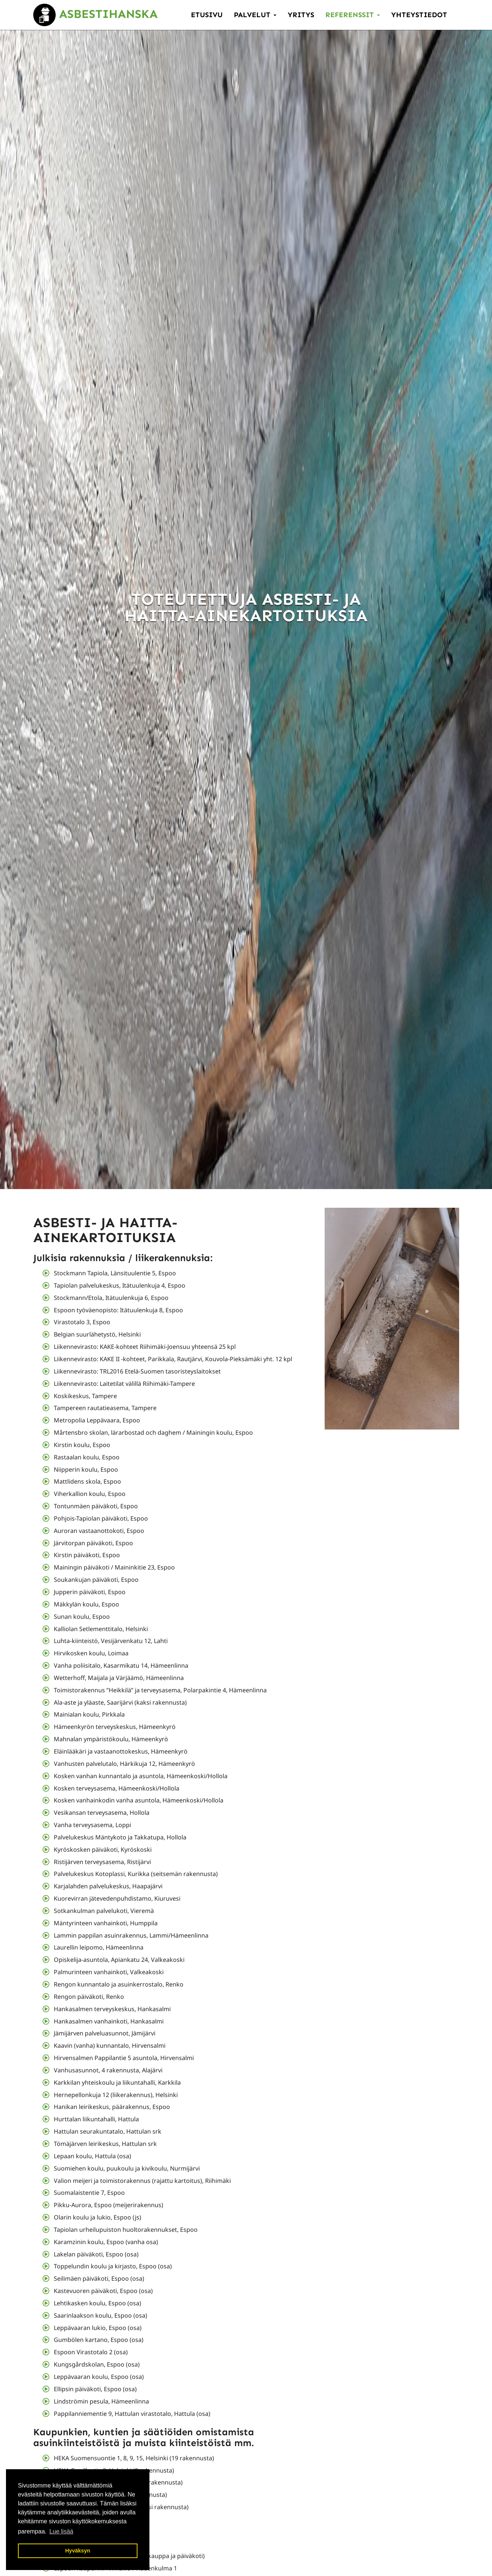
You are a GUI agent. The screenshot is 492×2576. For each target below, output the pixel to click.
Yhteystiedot (419, 14)
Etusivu (207, 14)
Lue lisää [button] (61, 2531)
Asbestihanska (95, 14)
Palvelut (255, 14)
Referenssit (352, 14)
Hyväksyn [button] (77, 2551)
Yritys (301, 14)
